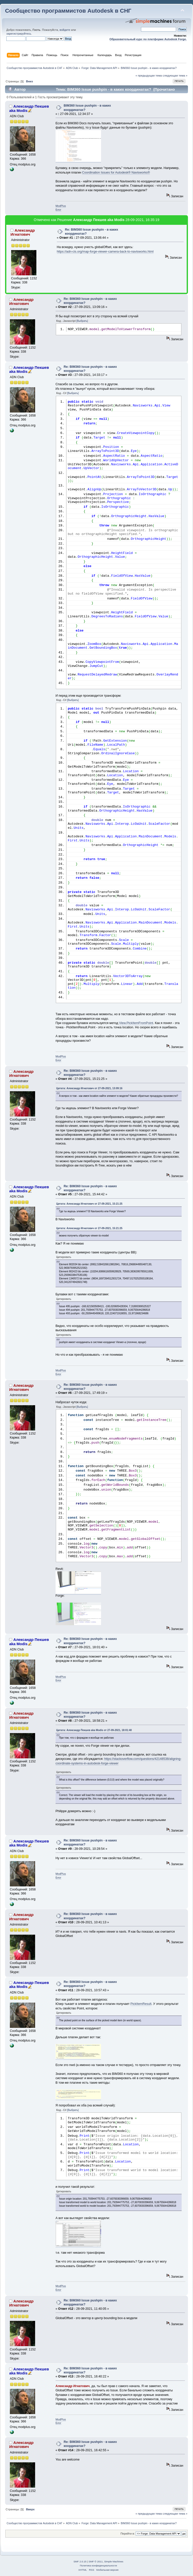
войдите (65, 29)
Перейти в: (127, 2533)
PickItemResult (140, 2004)
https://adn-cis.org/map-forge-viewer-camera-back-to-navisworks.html (105, 251)
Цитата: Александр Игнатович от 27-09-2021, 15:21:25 (89, 1203)
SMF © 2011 (96, 2561)
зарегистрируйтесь (18, 33)
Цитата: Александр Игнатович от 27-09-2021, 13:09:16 (89, 1088)
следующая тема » (175, 75)
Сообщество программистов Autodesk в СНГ (68, 11)
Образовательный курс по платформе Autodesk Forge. (148, 39)
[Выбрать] (82, 321)
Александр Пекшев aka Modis (98, 220)
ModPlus (61, 205)
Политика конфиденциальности (98, 2565)
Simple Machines (113, 2561)
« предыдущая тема (148, 75)
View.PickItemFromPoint (136, 1023)
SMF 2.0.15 (80, 2561)
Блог (58, 209)
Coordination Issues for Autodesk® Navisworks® (116, 172)
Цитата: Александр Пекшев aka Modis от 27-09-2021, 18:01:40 (94, 1730)
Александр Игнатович (22, 232)
